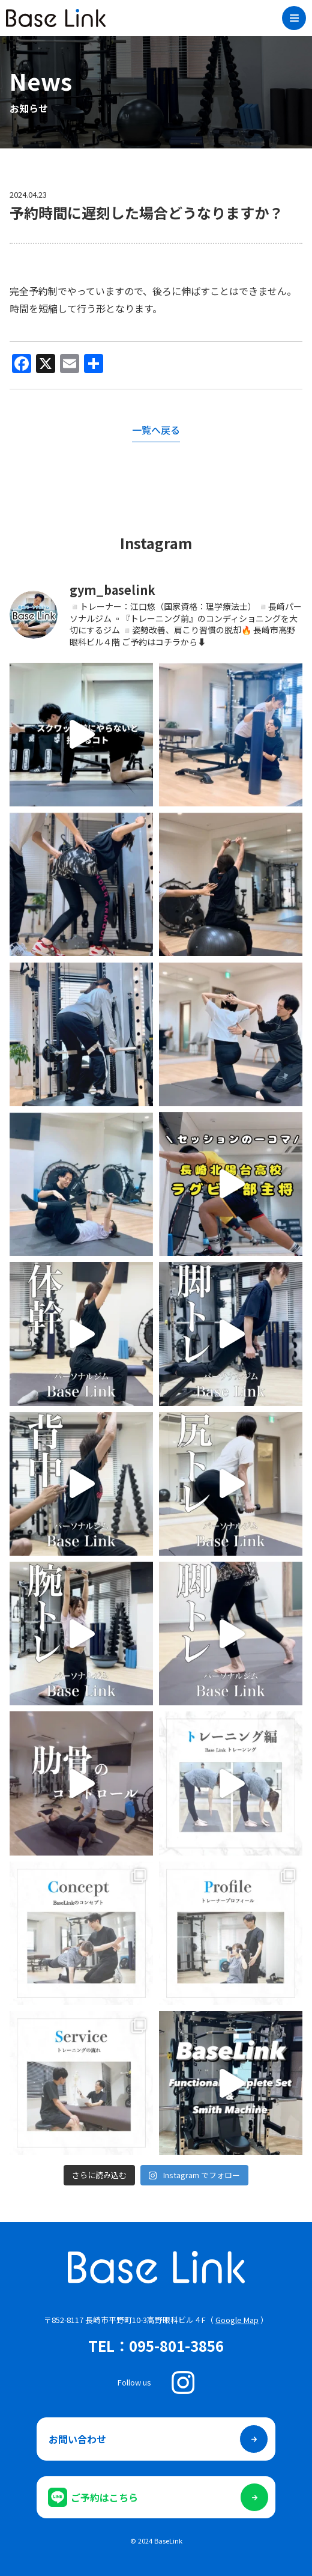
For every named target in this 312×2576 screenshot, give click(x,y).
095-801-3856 (176, 2345)
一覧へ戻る (156, 429)
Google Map (237, 2319)
